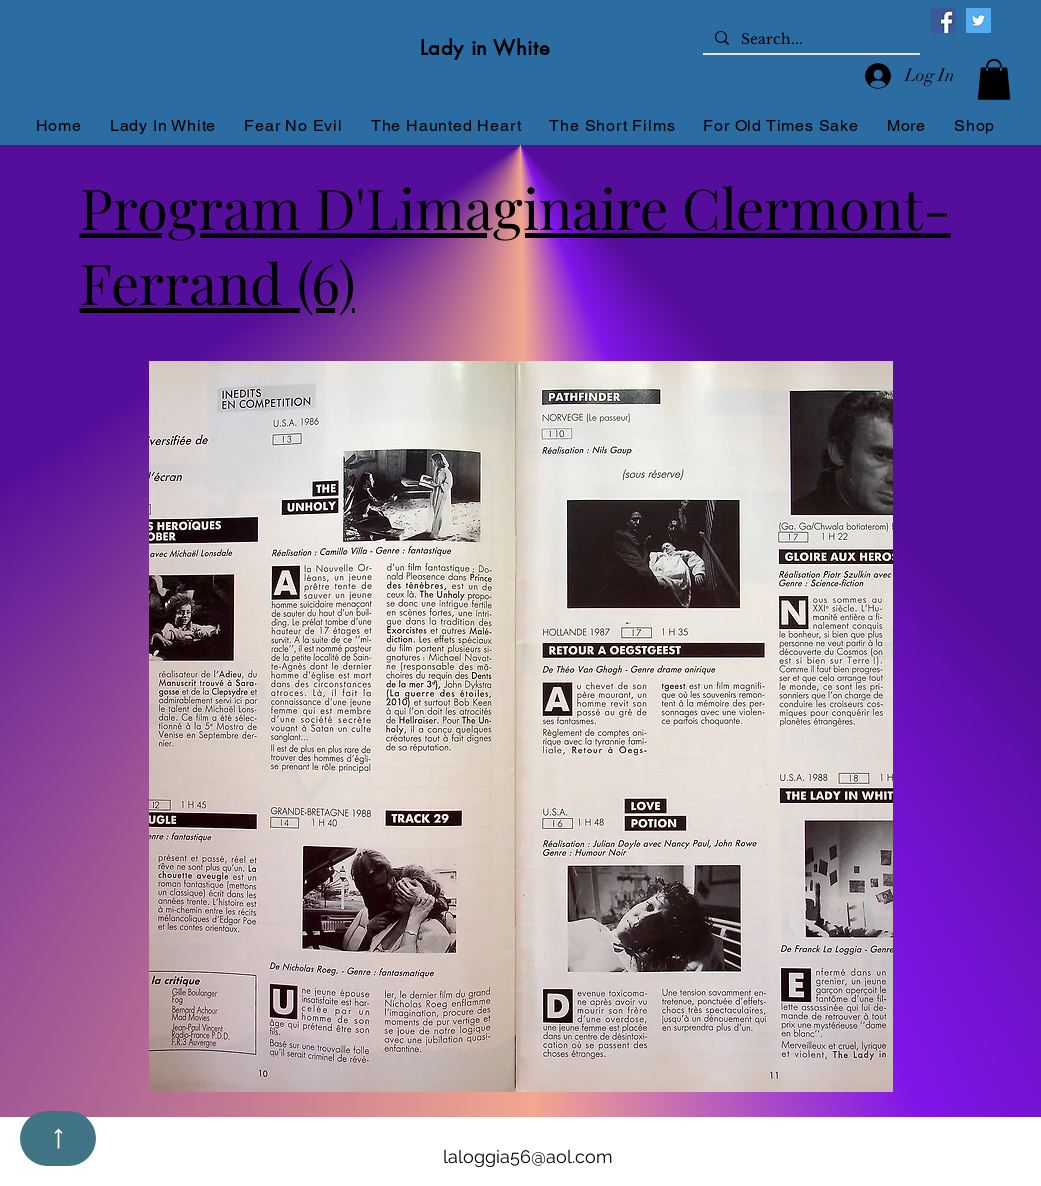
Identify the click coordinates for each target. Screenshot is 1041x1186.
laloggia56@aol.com (528, 1156)
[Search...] (809, 40)
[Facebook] (943, 20)
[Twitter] (978, 20)
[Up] (58, 1138)
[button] (994, 79)
